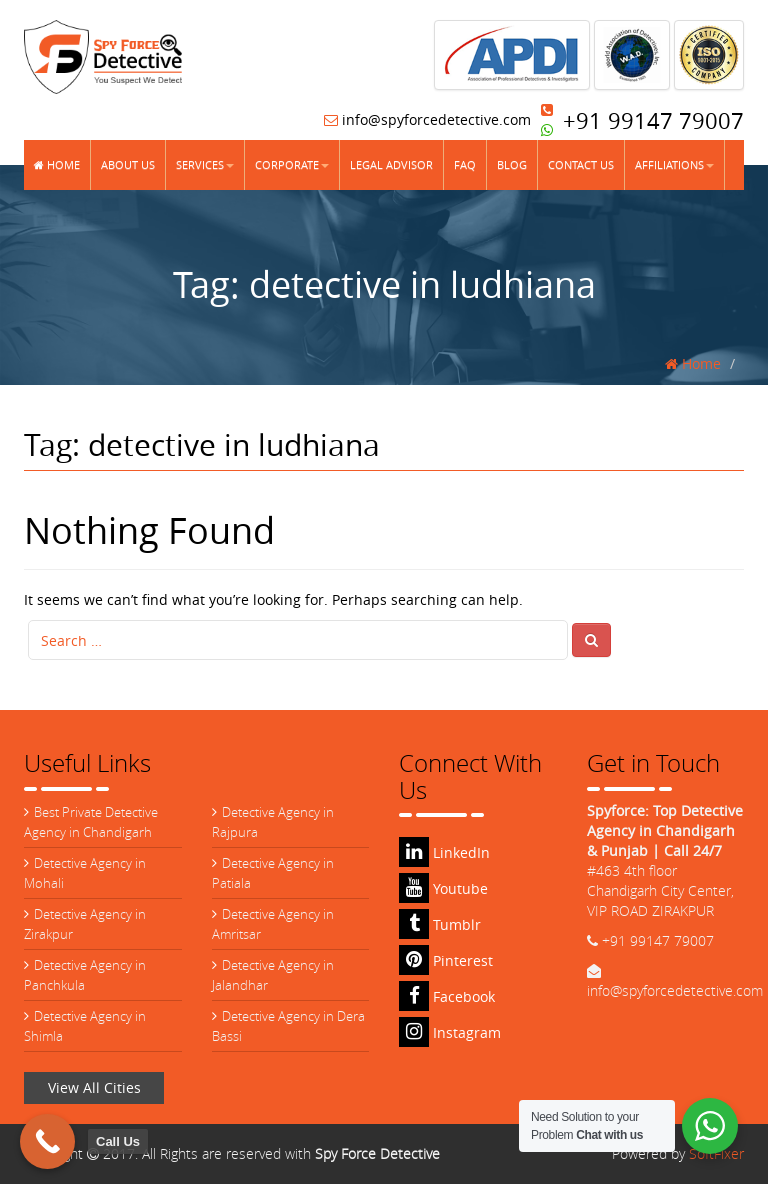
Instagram (450, 1032)
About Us (128, 164)
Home (57, 164)
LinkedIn (444, 852)
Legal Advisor (391, 164)
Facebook (447, 996)
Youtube (443, 888)
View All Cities (94, 1087)
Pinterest (446, 960)
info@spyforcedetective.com (427, 119)
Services (205, 164)
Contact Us (581, 164)
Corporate (292, 164)
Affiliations (674, 164)
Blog (512, 164)
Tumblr (440, 924)
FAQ (465, 164)
